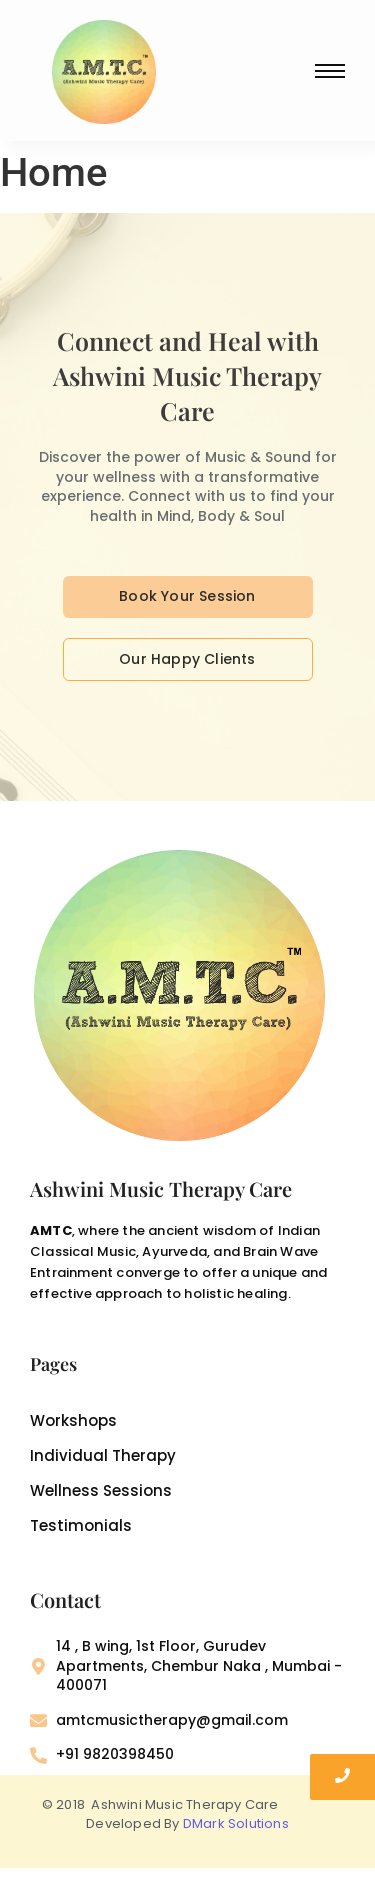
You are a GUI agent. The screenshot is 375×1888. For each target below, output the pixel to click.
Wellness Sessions (101, 1491)
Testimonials (81, 1526)
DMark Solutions (236, 1823)
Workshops (73, 1421)
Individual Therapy (103, 1456)
